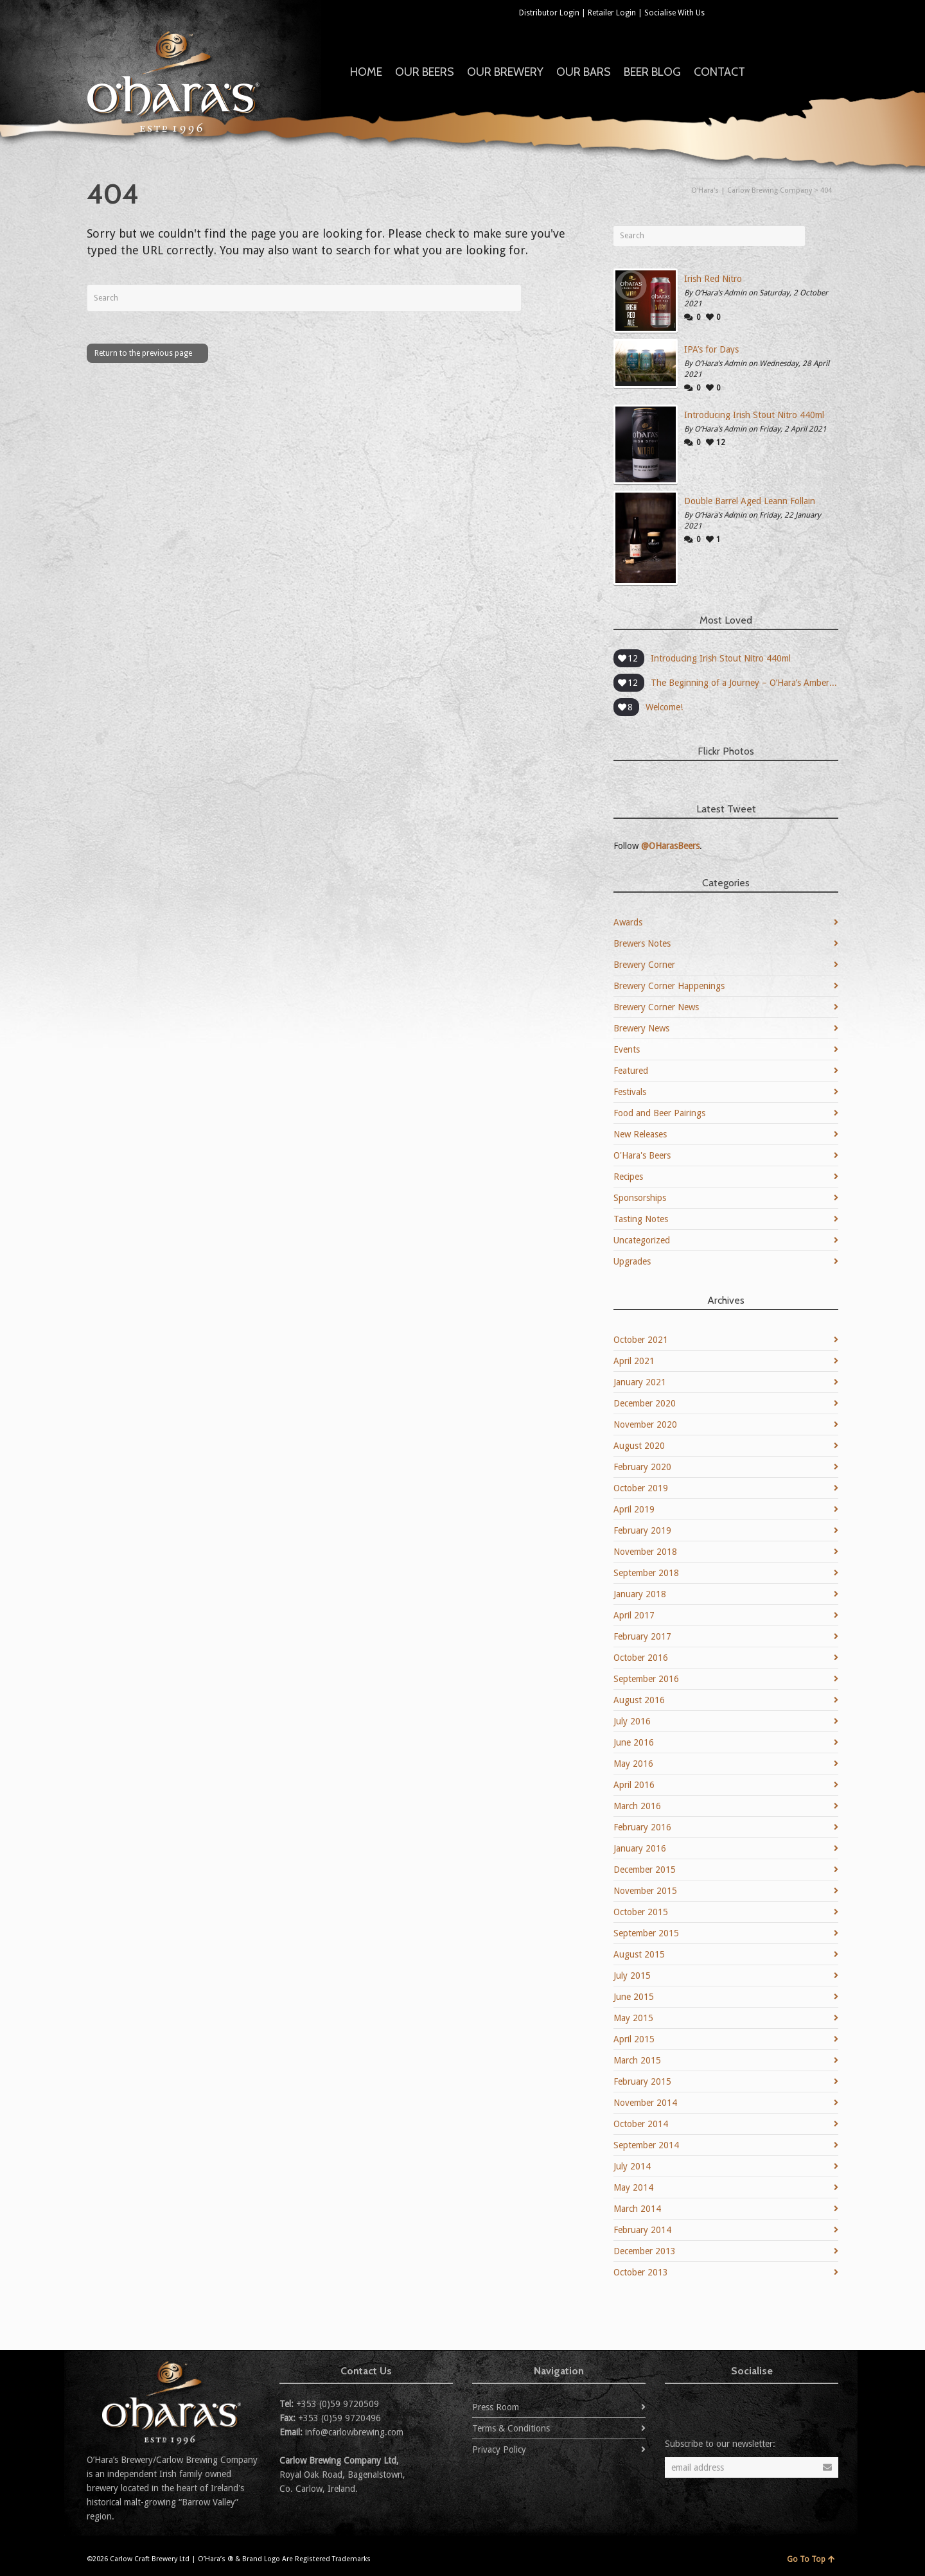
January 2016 (639, 1848)
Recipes (628, 1176)
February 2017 (642, 1636)
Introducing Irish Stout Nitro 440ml (754, 415)
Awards (627, 922)
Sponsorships (639, 1198)
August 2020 (639, 1446)
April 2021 (634, 1361)
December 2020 (644, 1403)
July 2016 (632, 1721)
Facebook (743, 12)
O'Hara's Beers (642, 1155)
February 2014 (642, 2230)
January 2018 (639, 1594)
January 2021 (639, 1382)
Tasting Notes (640, 1219)
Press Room (495, 2407)
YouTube (799, 12)
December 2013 (644, 2251)
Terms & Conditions (511, 2428)
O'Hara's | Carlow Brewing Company (751, 190)
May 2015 (633, 2018)
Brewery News (641, 1028)
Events (626, 1049)
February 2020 (642, 1467)
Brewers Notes (642, 943)
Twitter (715, 12)
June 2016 (633, 1742)
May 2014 (633, 2187)
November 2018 (645, 1551)
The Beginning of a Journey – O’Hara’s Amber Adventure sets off (744, 683)
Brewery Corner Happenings (669, 986)
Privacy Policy (499, 2449)
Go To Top (811, 2559)
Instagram (828, 12)
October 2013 (640, 2272)
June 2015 (633, 1997)
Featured (630, 1070)
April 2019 (634, 1509)
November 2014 (645, 2103)
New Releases (640, 1134)
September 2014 (646, 2145)
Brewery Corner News (656, 1007)
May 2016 (633, 1763)
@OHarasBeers (670, 846)
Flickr (771, 12)
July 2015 (632, 1975)
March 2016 (637, 1806)
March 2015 (637, 2060)
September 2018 (646, 1573)
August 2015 (639, 1954)
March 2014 (637, 2209)
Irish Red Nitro (713, 279)
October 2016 (640, 1657)
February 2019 (642, 1530)
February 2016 (642, 1827)
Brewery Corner (644, 964)
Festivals (629, 1092)
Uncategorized (641, 1240)
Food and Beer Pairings (659, 1113)
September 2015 (646, 1933)
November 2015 (645, 1891)
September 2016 (646, 1679)
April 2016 (634, 1785)
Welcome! (664, 707)
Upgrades (632, 1261)
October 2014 (640, 2124)
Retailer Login (612, 12)
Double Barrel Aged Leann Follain (749, 501)
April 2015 (634, 2039)
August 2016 (639, 1700)
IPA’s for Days (711, 349)
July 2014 (632, 2166)
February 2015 (642, 2081)
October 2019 (640, 1488)
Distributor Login (549, 12)
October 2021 (640, 1340)
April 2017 (634, 1615)
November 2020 (645, 1424)
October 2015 (640, 1912)
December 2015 (644, 1869)
